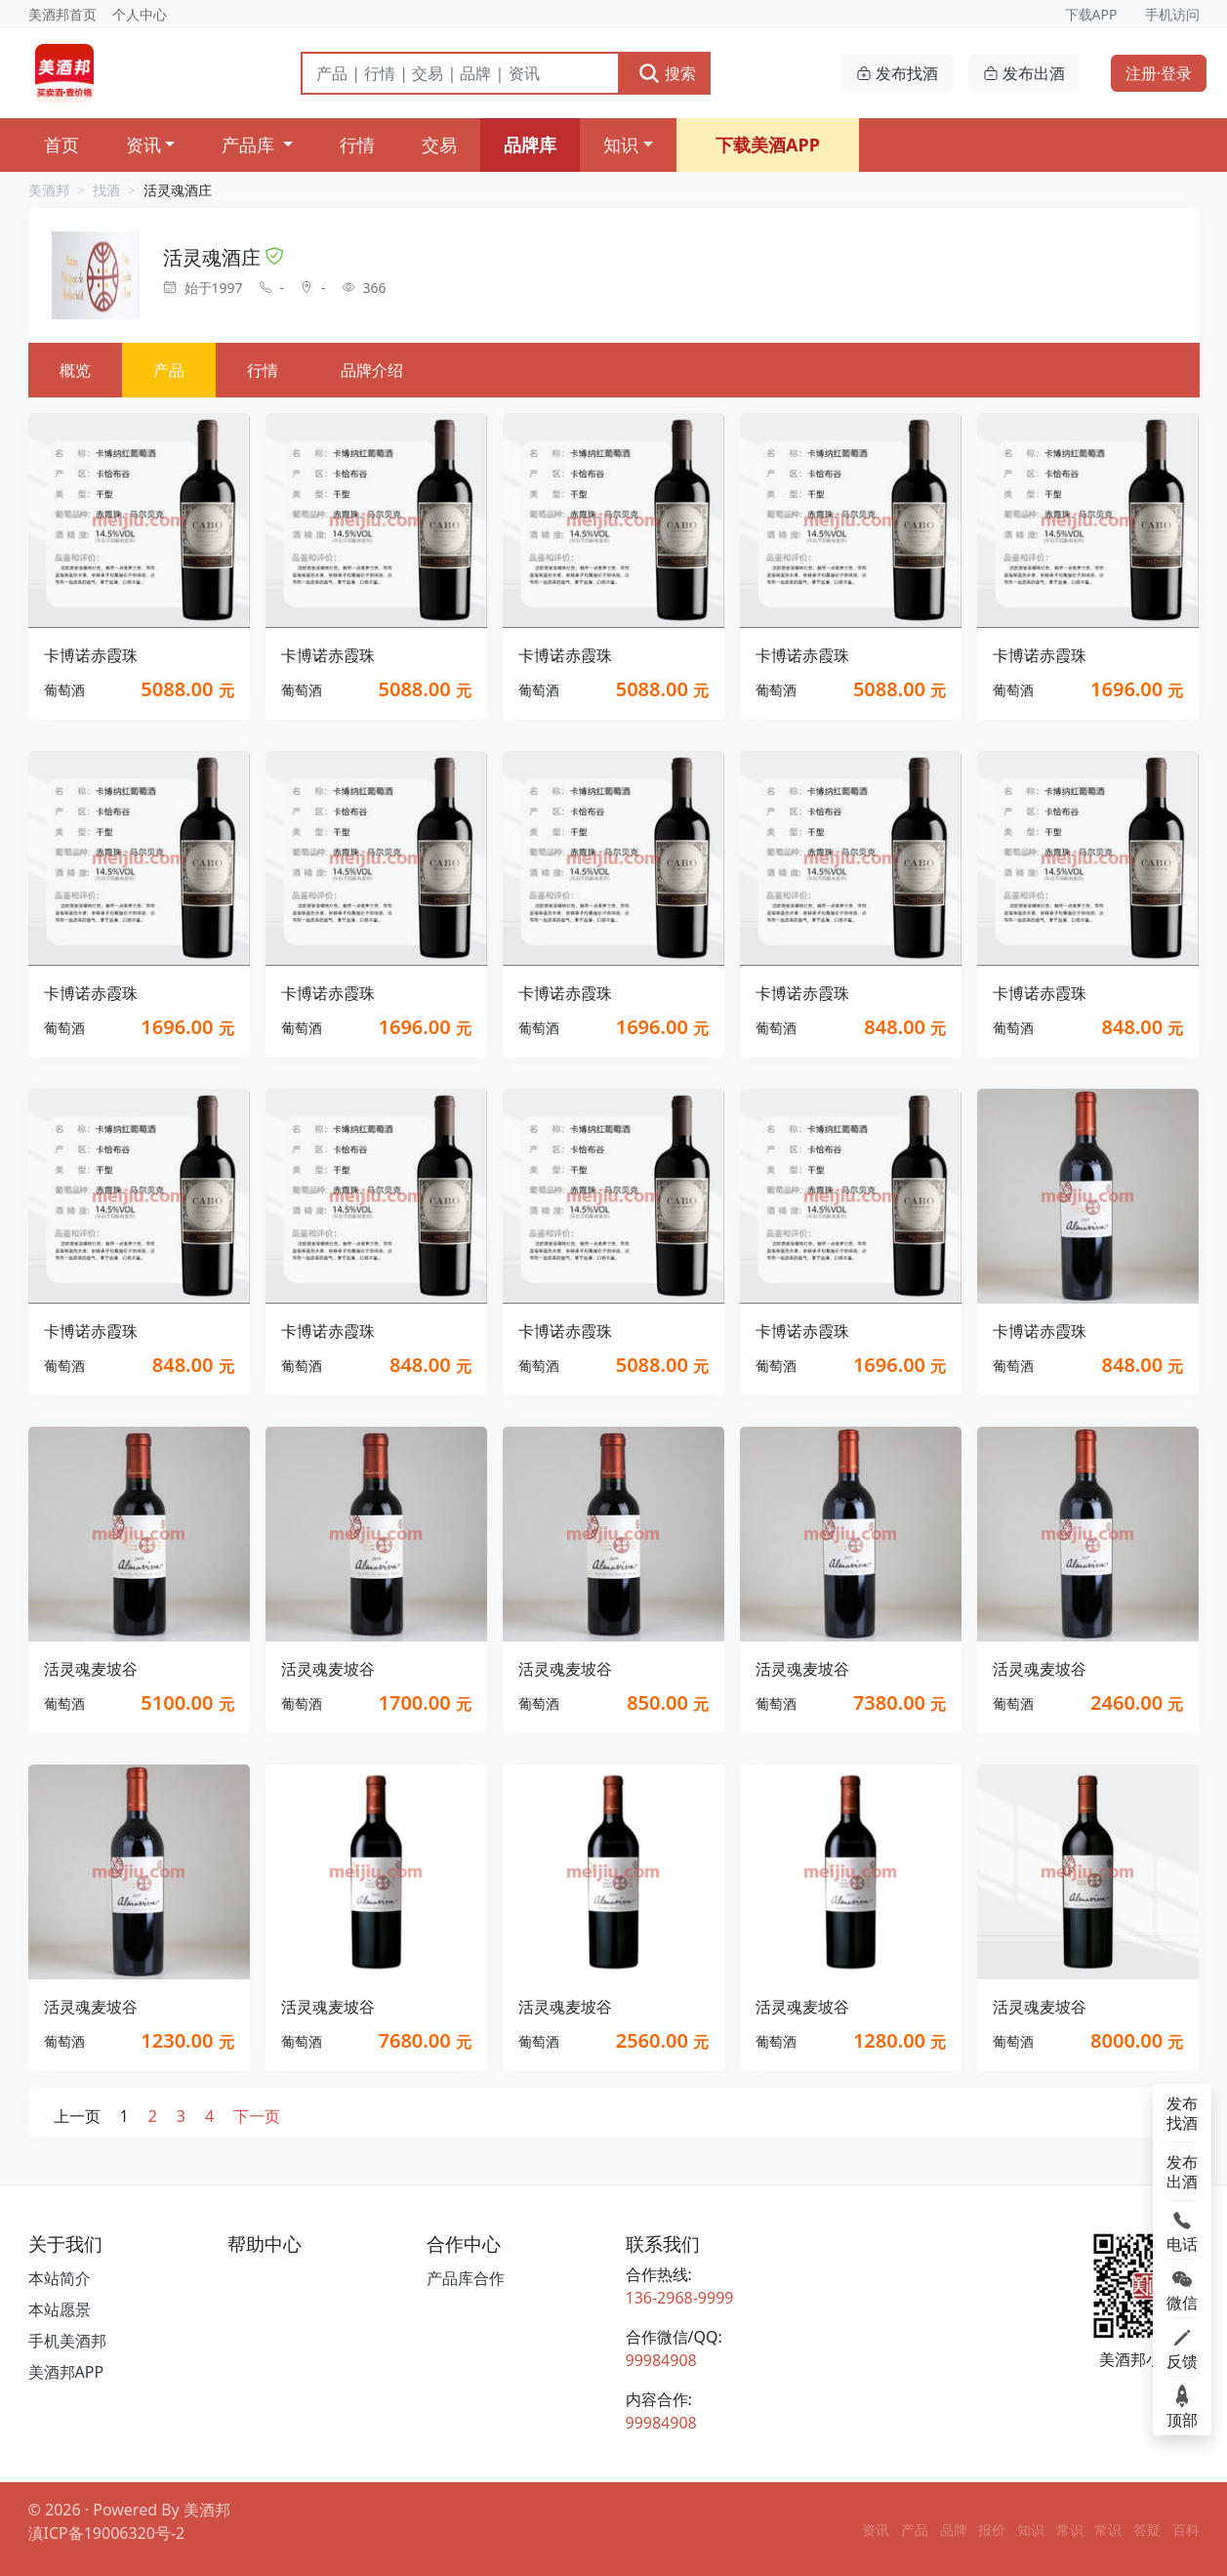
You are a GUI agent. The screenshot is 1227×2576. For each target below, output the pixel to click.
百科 (1186, 2529)
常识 (1070, 2529)
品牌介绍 (372, 370)
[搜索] (460, 73)
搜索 (666, 73)
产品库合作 (466, 2278)
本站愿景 (59, 2309)
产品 (168, 370)
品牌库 (530, 144)
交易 (439, 144)
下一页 (256, 2116)
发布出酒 (1024, 73)
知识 (620, 144)
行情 (357, 144)
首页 (61, 144)
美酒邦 (48, 190)
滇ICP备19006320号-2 (106, 2533)
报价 (991, 2529)
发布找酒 (897, 73)
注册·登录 (1158, 73)
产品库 (250, 144)
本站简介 (59, 2278)
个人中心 (139, 14)
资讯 (143, 144)
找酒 (106, 190)
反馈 (1182, 2347)
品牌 (953, 2529)
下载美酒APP (768, 144)
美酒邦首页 (62, 14)
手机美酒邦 (67, 2340)
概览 (75, 370)
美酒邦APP (66, 2372)
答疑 (1147, 2529)
